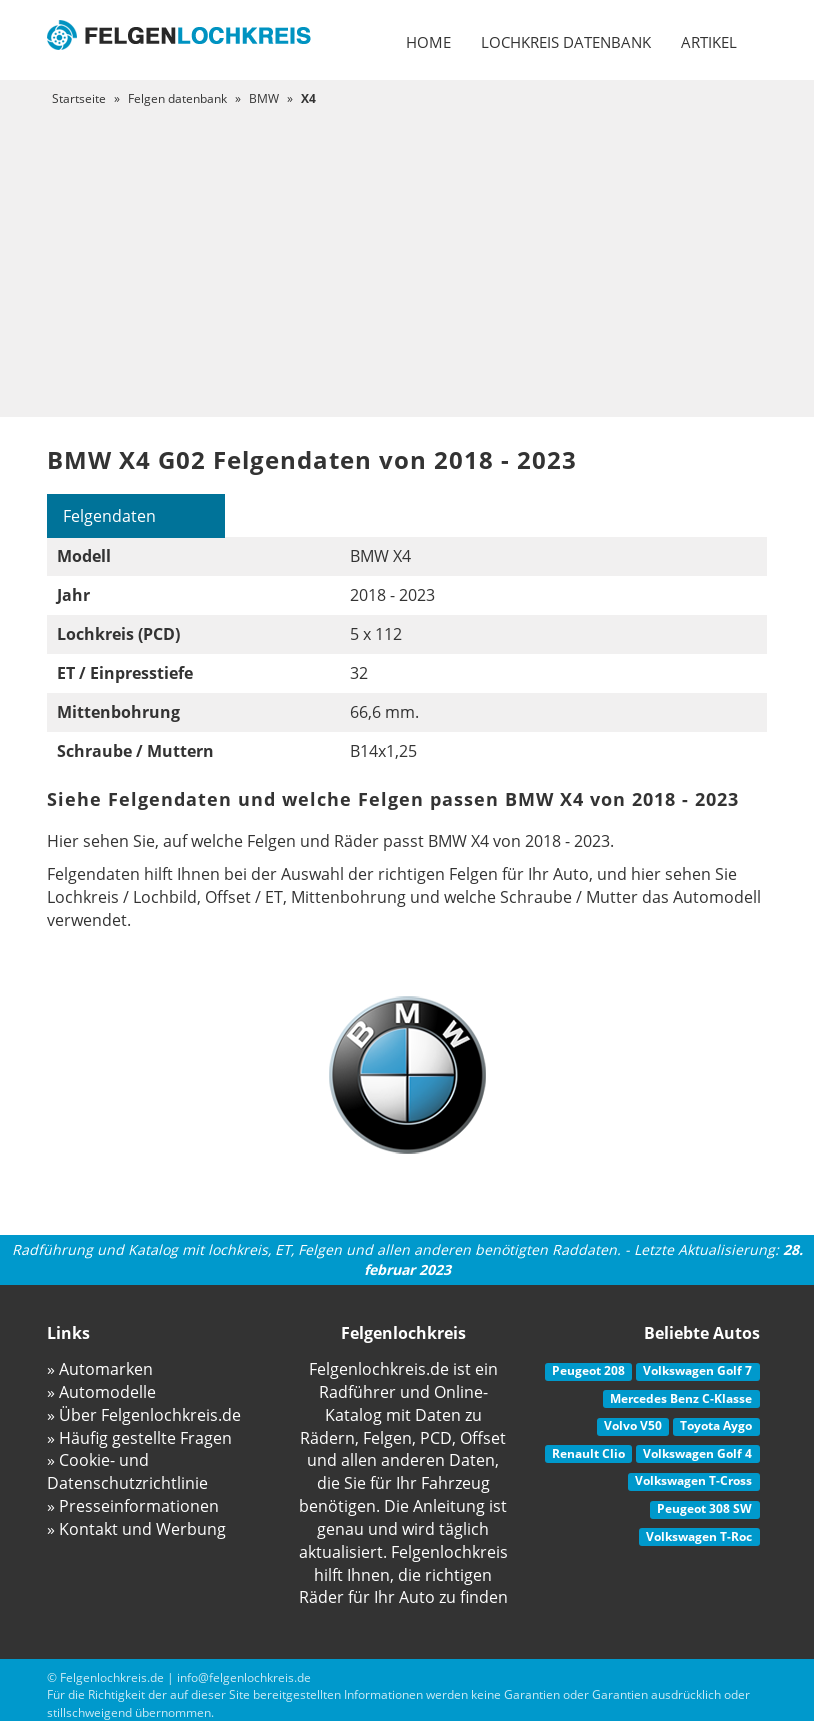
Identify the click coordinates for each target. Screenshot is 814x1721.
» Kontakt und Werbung (136, 1529)
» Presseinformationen (133, 1506)
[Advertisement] (407, 257)
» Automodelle (101, 1392)
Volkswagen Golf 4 (697, 1453)
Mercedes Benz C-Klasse (681, 1398)
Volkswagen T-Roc (699, 1536)
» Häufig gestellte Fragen (139, 1438)
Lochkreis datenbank (566, 42)
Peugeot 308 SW (704, 1508)
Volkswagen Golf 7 (697, 1370)
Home (428, 42)
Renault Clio (588, 1453)
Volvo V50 (633, 1425)
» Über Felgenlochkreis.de (144, 1415)
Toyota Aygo (716, 1425)
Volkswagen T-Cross (693, 1480)
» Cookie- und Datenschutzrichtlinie (127, 1471)
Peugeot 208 (588, 1370)
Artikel (709, 42)
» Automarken (100, 1369)
